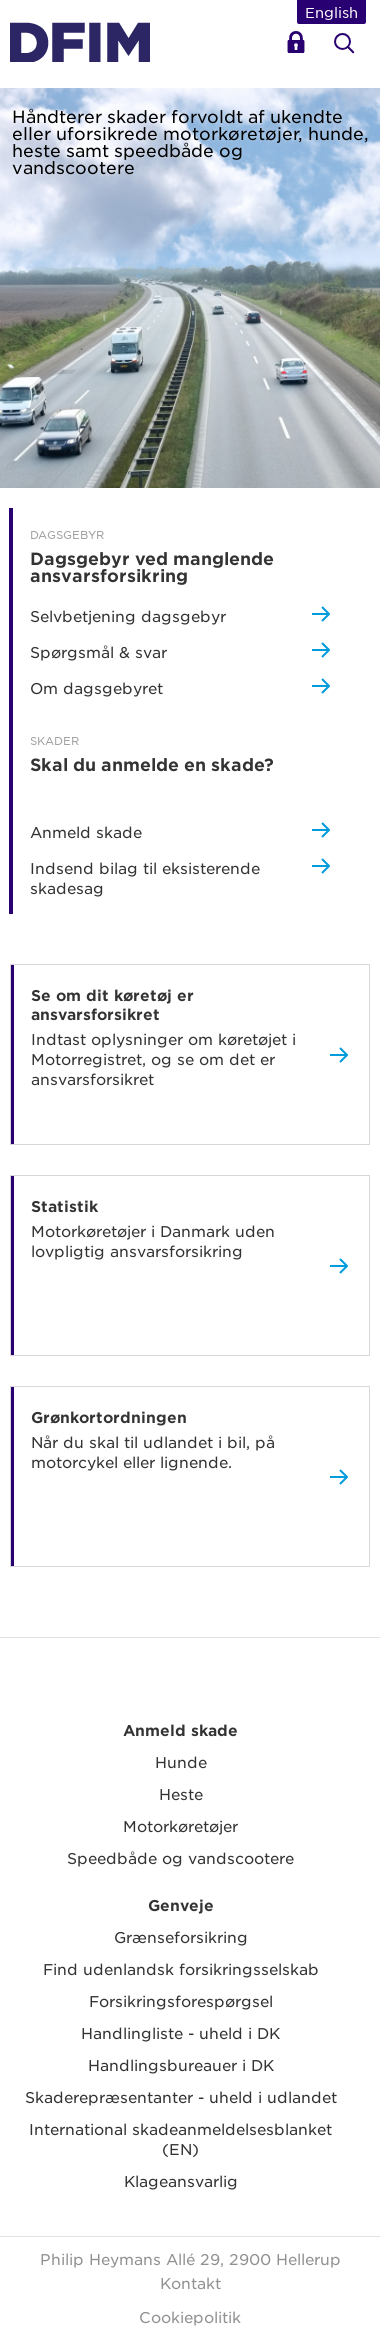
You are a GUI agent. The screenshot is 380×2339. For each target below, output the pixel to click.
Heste (181, 1793)
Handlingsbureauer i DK (181, 2064)
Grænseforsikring (181, 1936)
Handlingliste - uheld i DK (180, 2032)
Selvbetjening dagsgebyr (299, 50)
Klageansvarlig (181, 2180)
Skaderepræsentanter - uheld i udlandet (181, 2096)
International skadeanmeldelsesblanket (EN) (180, 2138)
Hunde (181, 1761)
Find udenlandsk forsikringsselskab (181, 1968)
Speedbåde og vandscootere (180, 1857)
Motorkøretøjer (180, 1825)
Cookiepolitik (190, 2316)
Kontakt (190, 2282)
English (331, 12)
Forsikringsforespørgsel (181, 2000)
